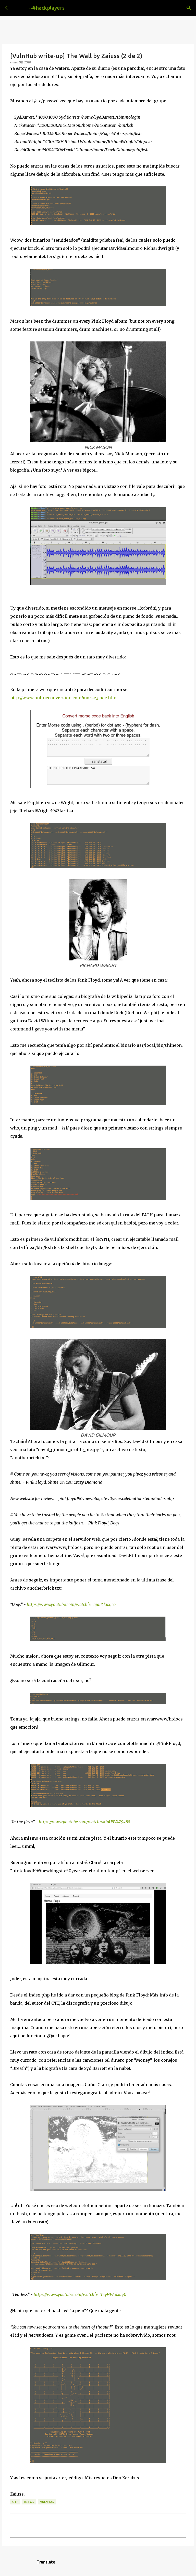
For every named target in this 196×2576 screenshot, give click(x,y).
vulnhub (47, 2501)
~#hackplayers (47, 8)
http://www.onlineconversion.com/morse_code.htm (63, 697)
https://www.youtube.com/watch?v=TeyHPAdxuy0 (80, 2294)
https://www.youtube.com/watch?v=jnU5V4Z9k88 (84, 1821)
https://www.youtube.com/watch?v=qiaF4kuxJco (71, 1604)
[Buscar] (72, 8)
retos (29, 2501)
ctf (15, 2501)
